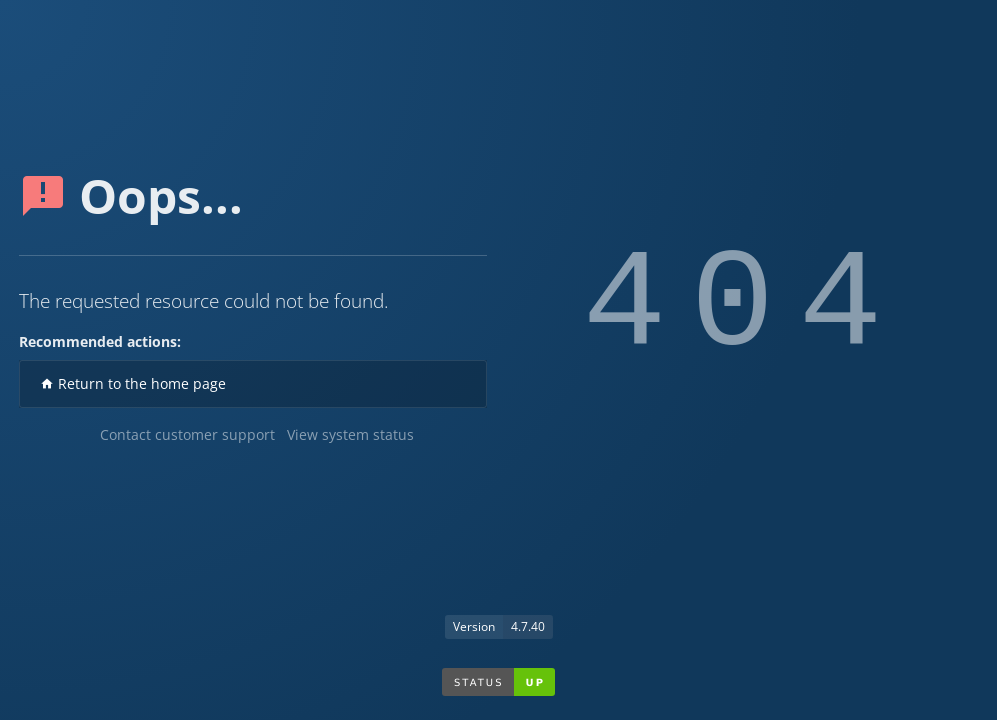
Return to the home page (133, 383)
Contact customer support (187, 434)
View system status (350, 434)
